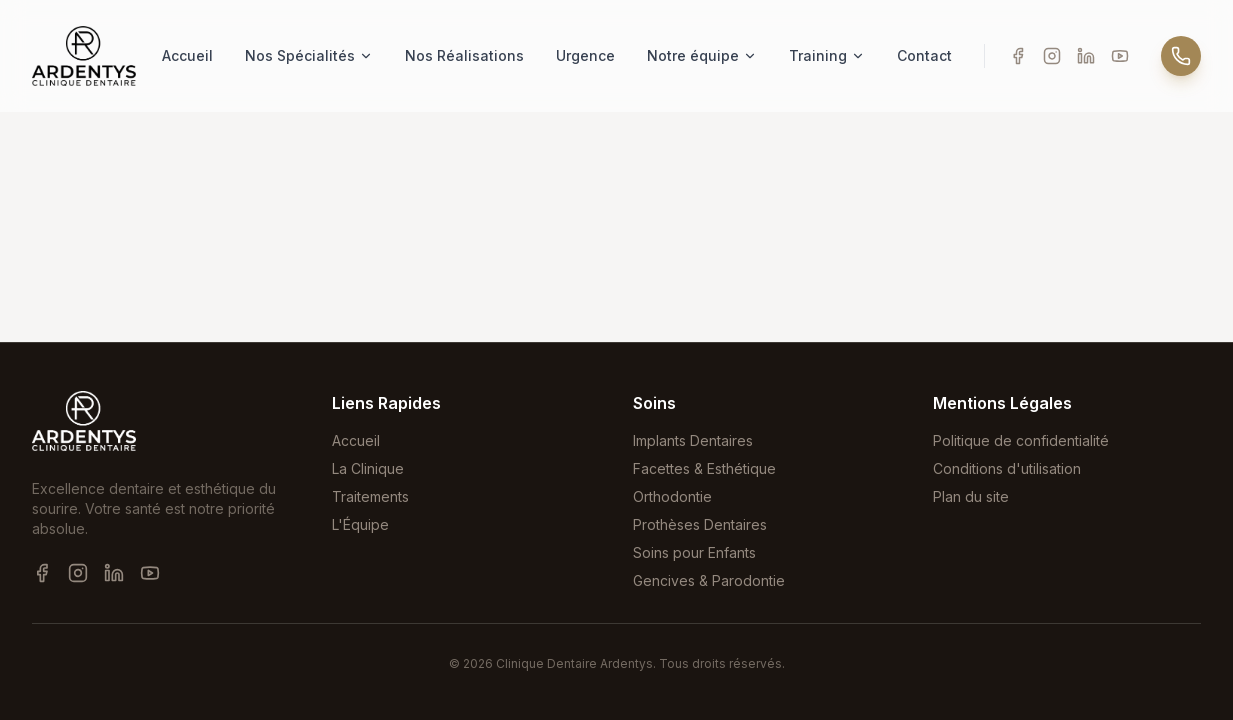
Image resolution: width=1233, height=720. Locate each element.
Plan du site (971, 496)
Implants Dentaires (693, 440)
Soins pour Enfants (694, 552)
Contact (924, 55)
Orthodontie (672, 496)
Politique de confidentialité (1021, 440)
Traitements (370, 496)
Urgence (585, 55)
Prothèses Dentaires (700, 524)
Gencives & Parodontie (709, 580)
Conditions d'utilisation (1007, 468)
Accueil (187, 55)
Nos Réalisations (464, 55)
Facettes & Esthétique (704, 468)
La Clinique (368, 468)
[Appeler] (1181, 56)
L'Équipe (360, 524)
